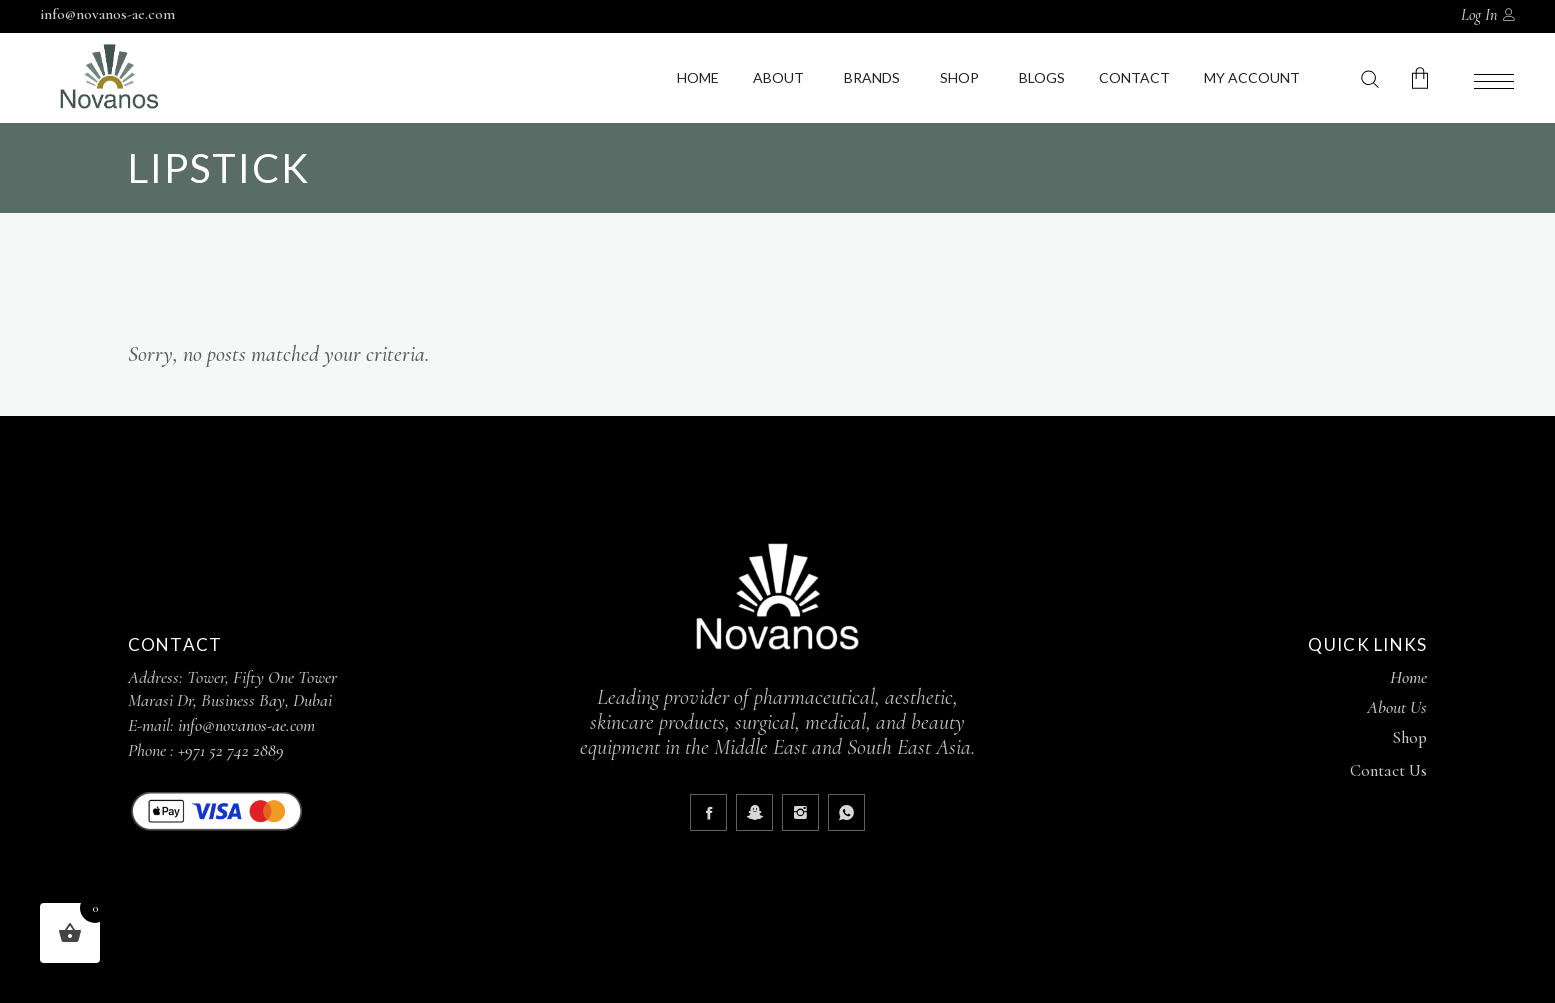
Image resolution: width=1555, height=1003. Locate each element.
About (778, 77)
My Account (1252, 77)
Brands (872, 77)
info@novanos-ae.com (107, 14)
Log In (1479, 15)
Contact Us (1388, 770)
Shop (959, 77)
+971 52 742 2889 (231, 750)
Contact (1134, 77)
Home (698, 77)
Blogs (1042, 77)
